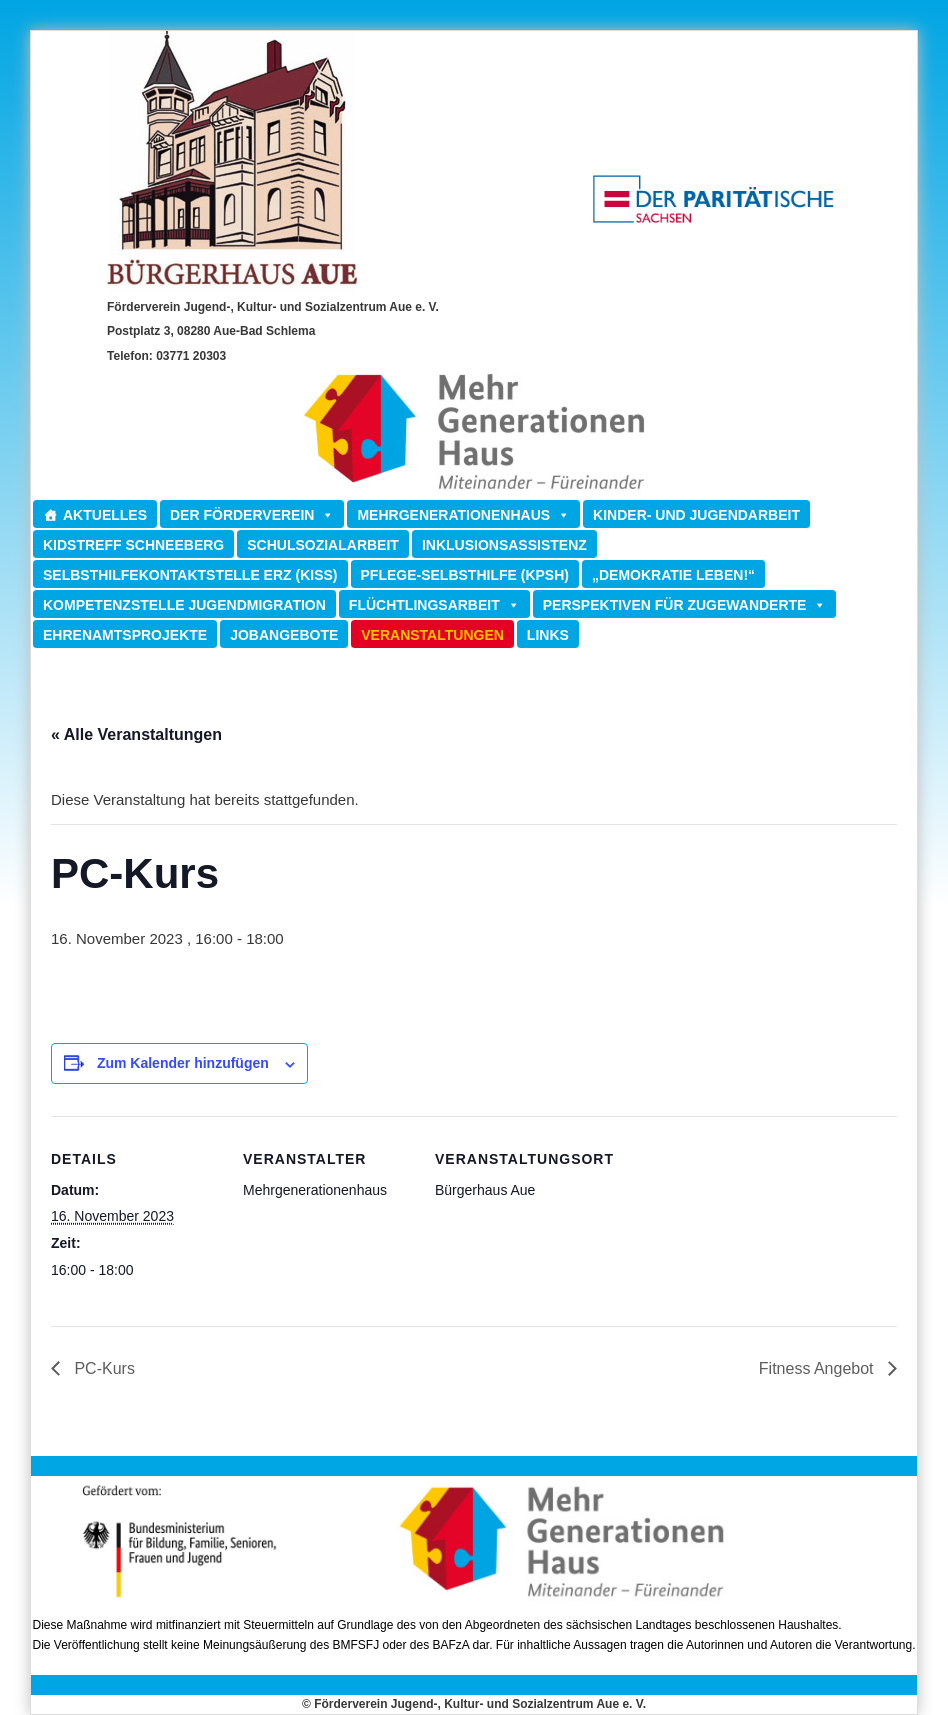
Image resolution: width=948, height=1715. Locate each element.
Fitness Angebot (818, 1368)
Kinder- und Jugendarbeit (696, 515)
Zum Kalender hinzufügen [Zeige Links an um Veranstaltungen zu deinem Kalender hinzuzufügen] (183, 1063)
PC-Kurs (102, 1368)
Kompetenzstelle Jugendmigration (184, 605)
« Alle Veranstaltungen (136, 734)
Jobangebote (284, 635)
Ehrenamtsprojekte (125, 635)
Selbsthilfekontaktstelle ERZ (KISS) (190, 575)
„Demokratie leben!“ (673, 575)
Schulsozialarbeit (323, 545)
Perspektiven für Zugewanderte (685, 604)
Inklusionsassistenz (504, 545)
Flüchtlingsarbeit (434, 604)
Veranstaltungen (432, 635)
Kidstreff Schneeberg (133, 545)
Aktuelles (105, 515)
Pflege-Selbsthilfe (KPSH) (465, 575)
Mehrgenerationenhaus (463, 514)
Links (548, 635)
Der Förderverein (252, 514)
